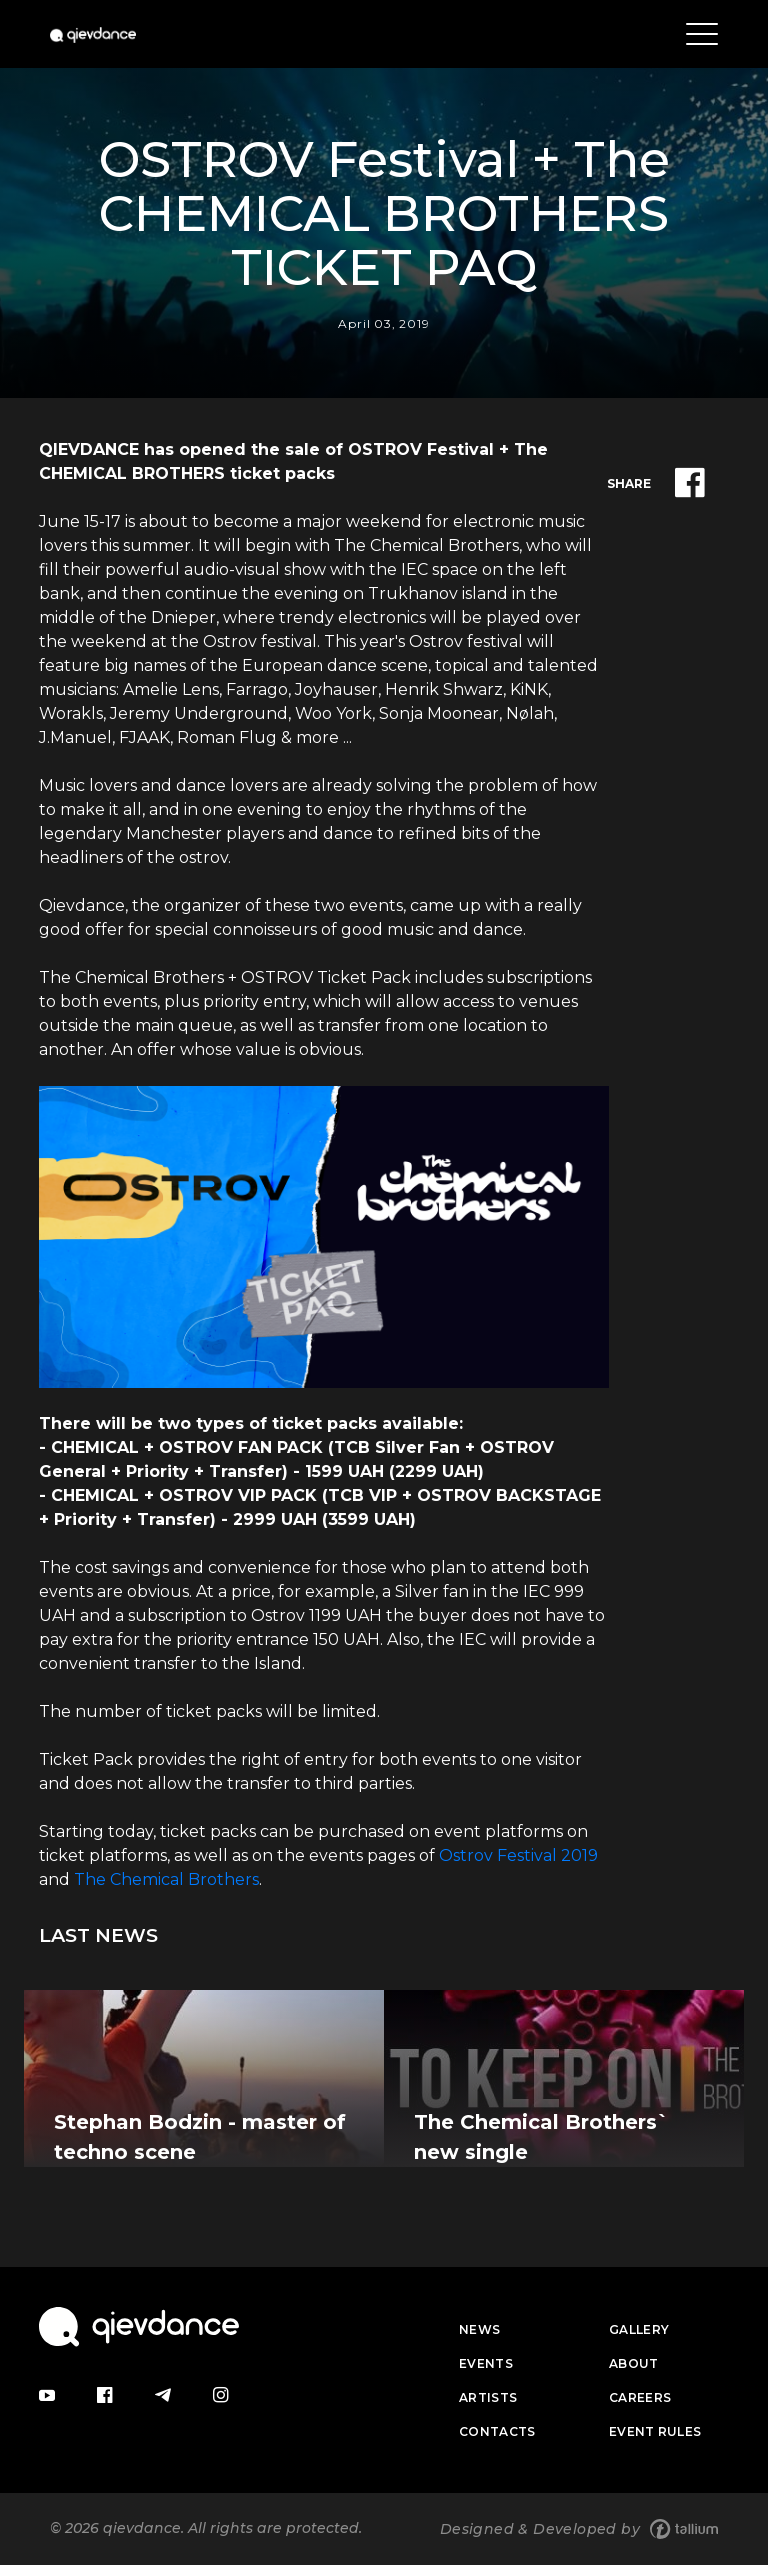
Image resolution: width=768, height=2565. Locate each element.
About (634, 2363)
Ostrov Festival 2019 (518, 1855)
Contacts (497, 2431)
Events (486, 2363)
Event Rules (655, 2431)
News (479, 2329)
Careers (640, 2397)
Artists (488, 2397)
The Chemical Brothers (166, 1879)
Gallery (639, 2329)
